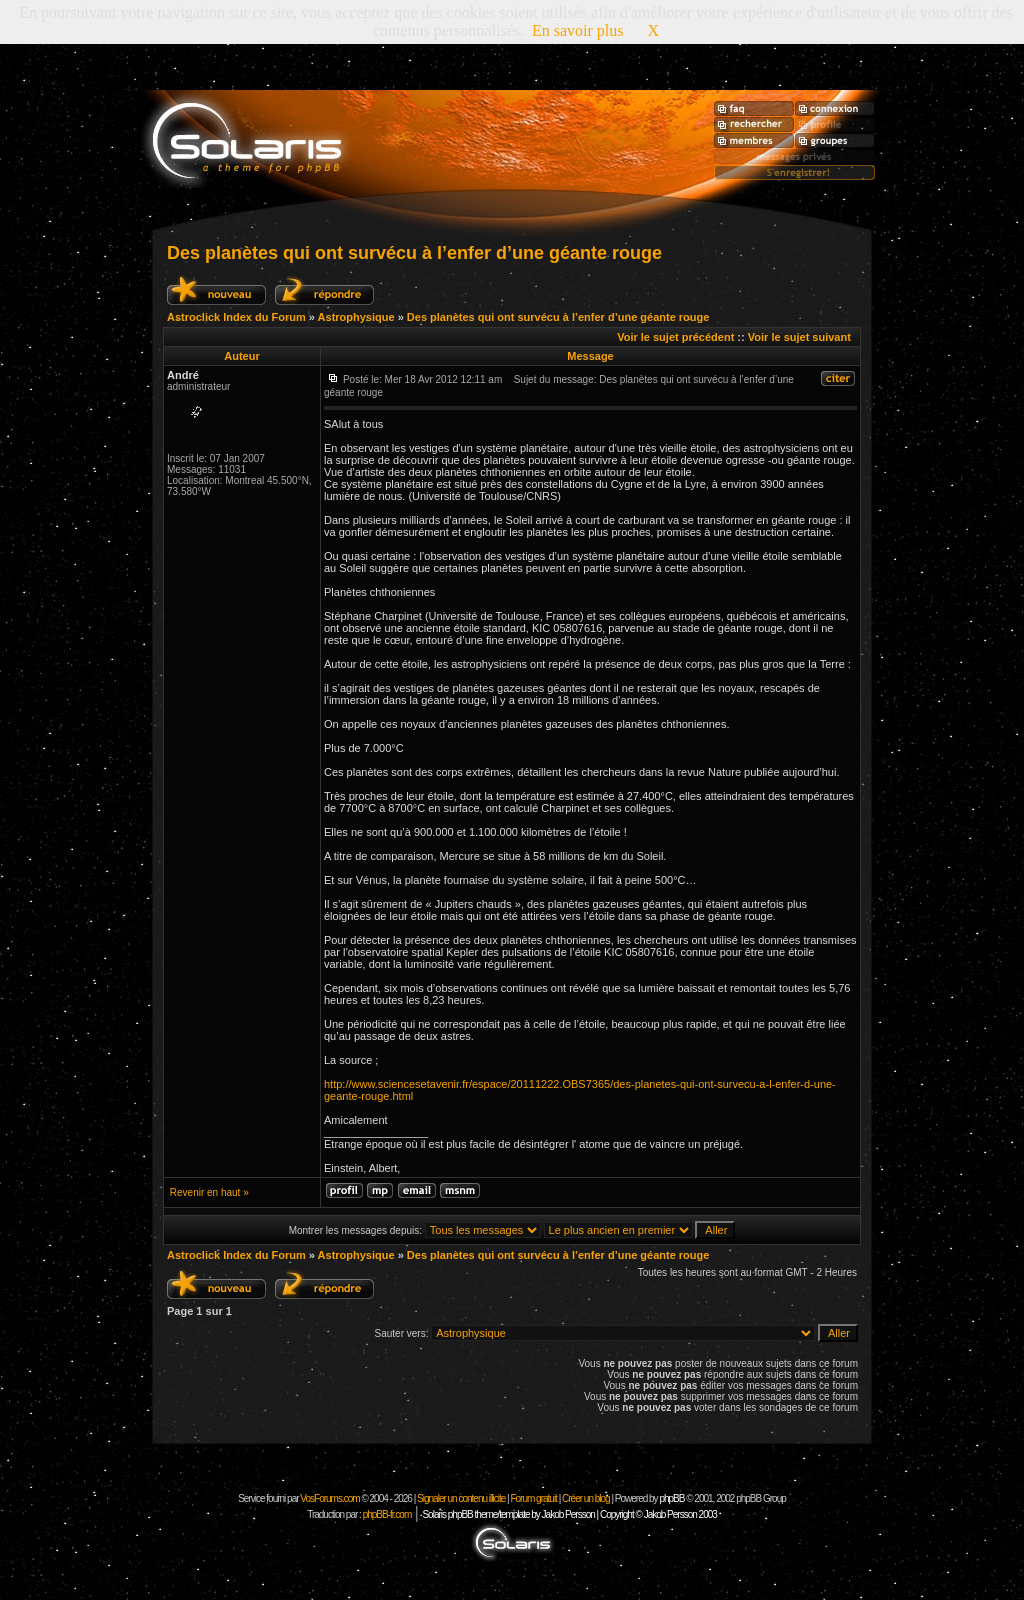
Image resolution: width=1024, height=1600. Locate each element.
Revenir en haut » (209, 1192)
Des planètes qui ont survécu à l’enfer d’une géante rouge (414, 253)
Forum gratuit (533, 1498)
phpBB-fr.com (387, 1514)
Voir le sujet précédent (675, 337)
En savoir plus (578, 30)
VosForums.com (330, 1498)
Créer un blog (586, 1498)
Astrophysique (356, 317)
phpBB (671, 1498)
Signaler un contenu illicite (461, 1498)
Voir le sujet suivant (799, 337)
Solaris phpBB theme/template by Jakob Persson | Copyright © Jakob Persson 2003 (569, 1514)
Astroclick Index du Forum (236, 317)
